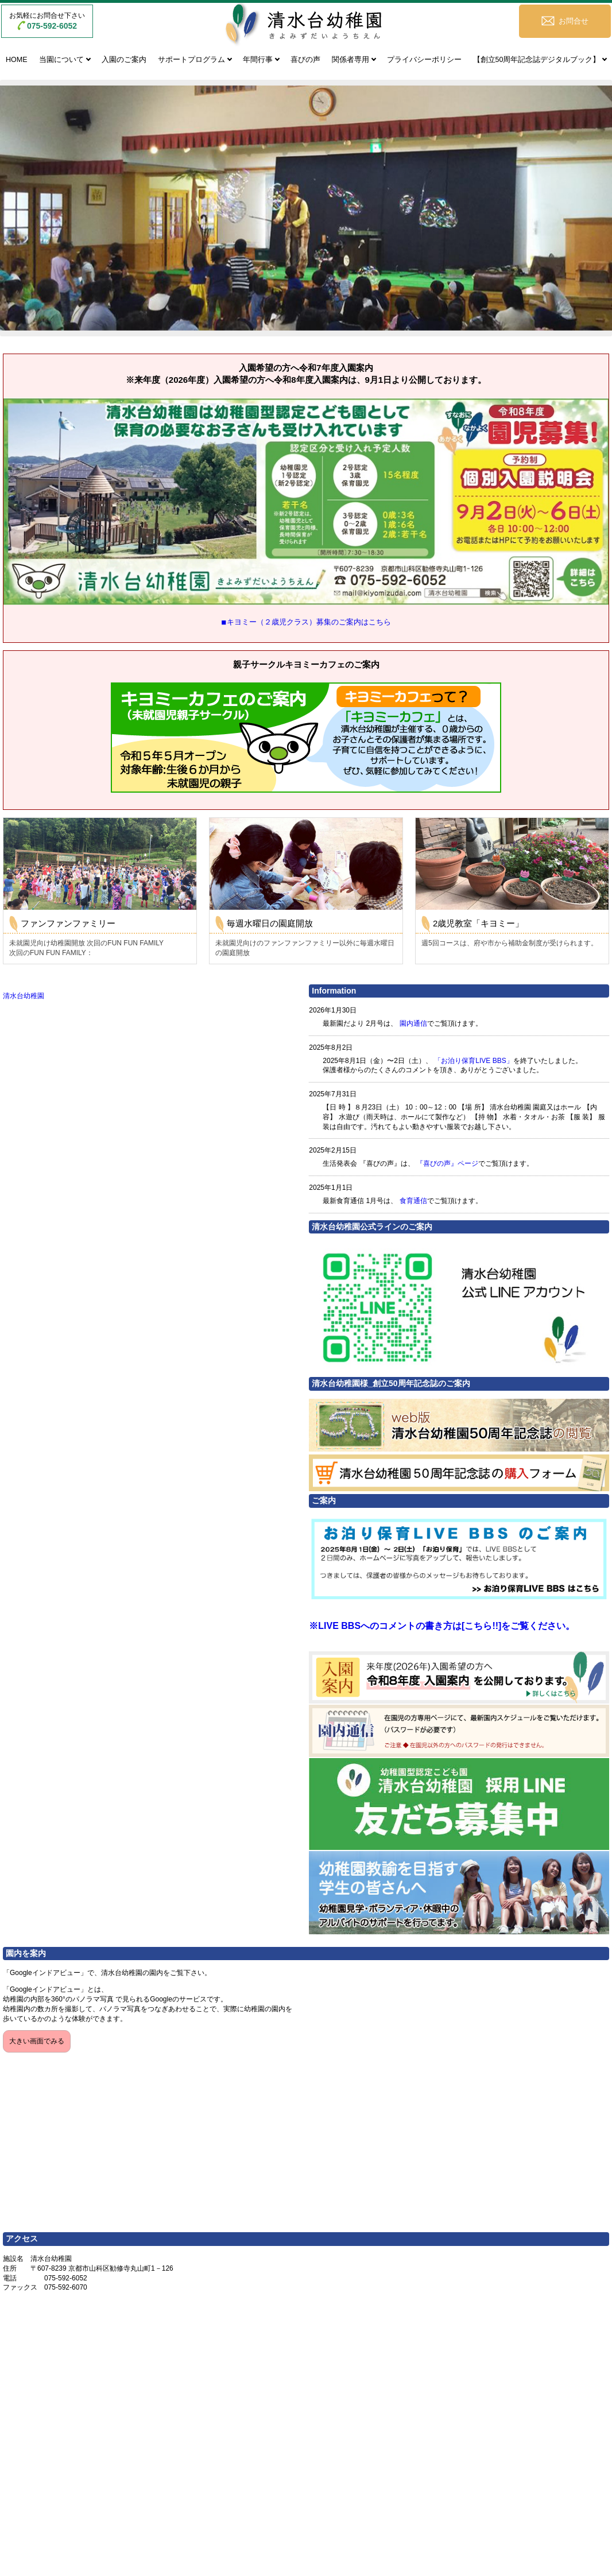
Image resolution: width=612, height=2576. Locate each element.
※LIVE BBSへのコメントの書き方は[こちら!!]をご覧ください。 (442, 1626)
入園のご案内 (124, 60)
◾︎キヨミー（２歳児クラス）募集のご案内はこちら (306, 622)
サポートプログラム (191, 60)
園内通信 (413, 1023)
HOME (17, 60)
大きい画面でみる (36, 2041)
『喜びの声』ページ (447, 1163)
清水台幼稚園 (23, 996)
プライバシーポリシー (424, 60)
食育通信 (413, 1201)
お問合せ (573, 21)
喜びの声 (305, 60)
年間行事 (258, 60)
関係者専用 (350, 60)
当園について (61, 60)
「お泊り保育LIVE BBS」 (473, 1061)
